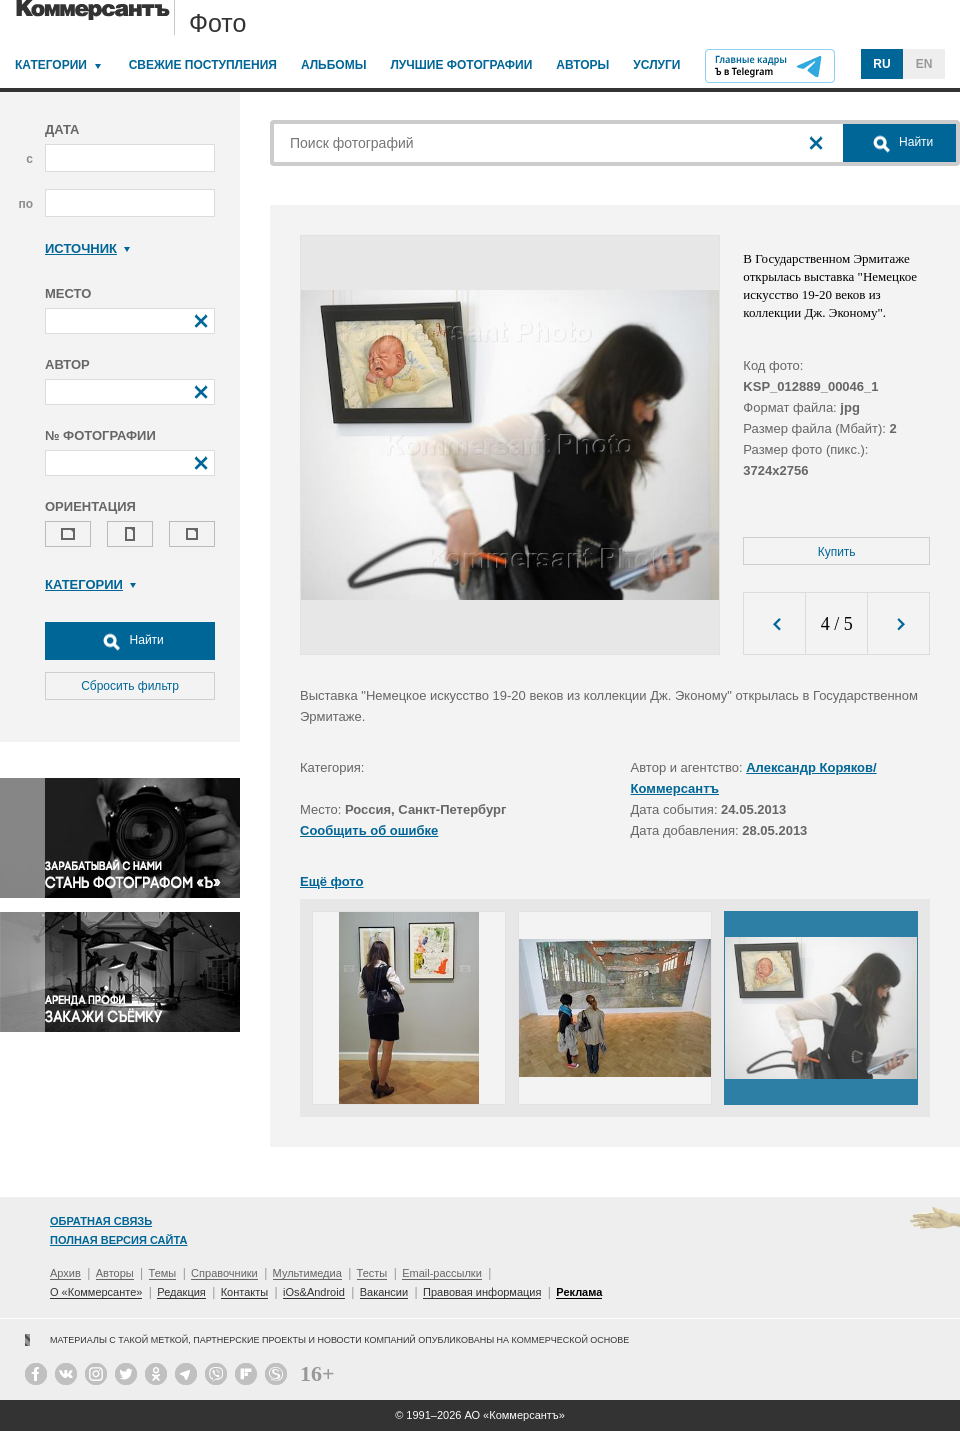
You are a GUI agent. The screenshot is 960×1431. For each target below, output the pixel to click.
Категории (51, 65)
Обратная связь (101, 1221)
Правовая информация (482, 1292)
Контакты (245, 1292)
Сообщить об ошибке (369, 830)
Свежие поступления (203, 65)
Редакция (181, 1292)
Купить (837, 552)
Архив (65, 1273)
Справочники (224, 1273)
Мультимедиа (307, 1273)
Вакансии (384, 1292)
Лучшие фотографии (461, 65)
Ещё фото (331, 881)
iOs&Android (314, 1292)
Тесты (372, 1273)
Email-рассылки (442, 1273)
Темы (163, 1273)
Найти (130, 641)
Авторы (582, 65)
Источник (87, 248)
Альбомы (334, 65)
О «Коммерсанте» (96, 1292)
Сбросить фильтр (130, 686)
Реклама (579, 1292)
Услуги (656, 65)
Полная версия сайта (118, 1240)
